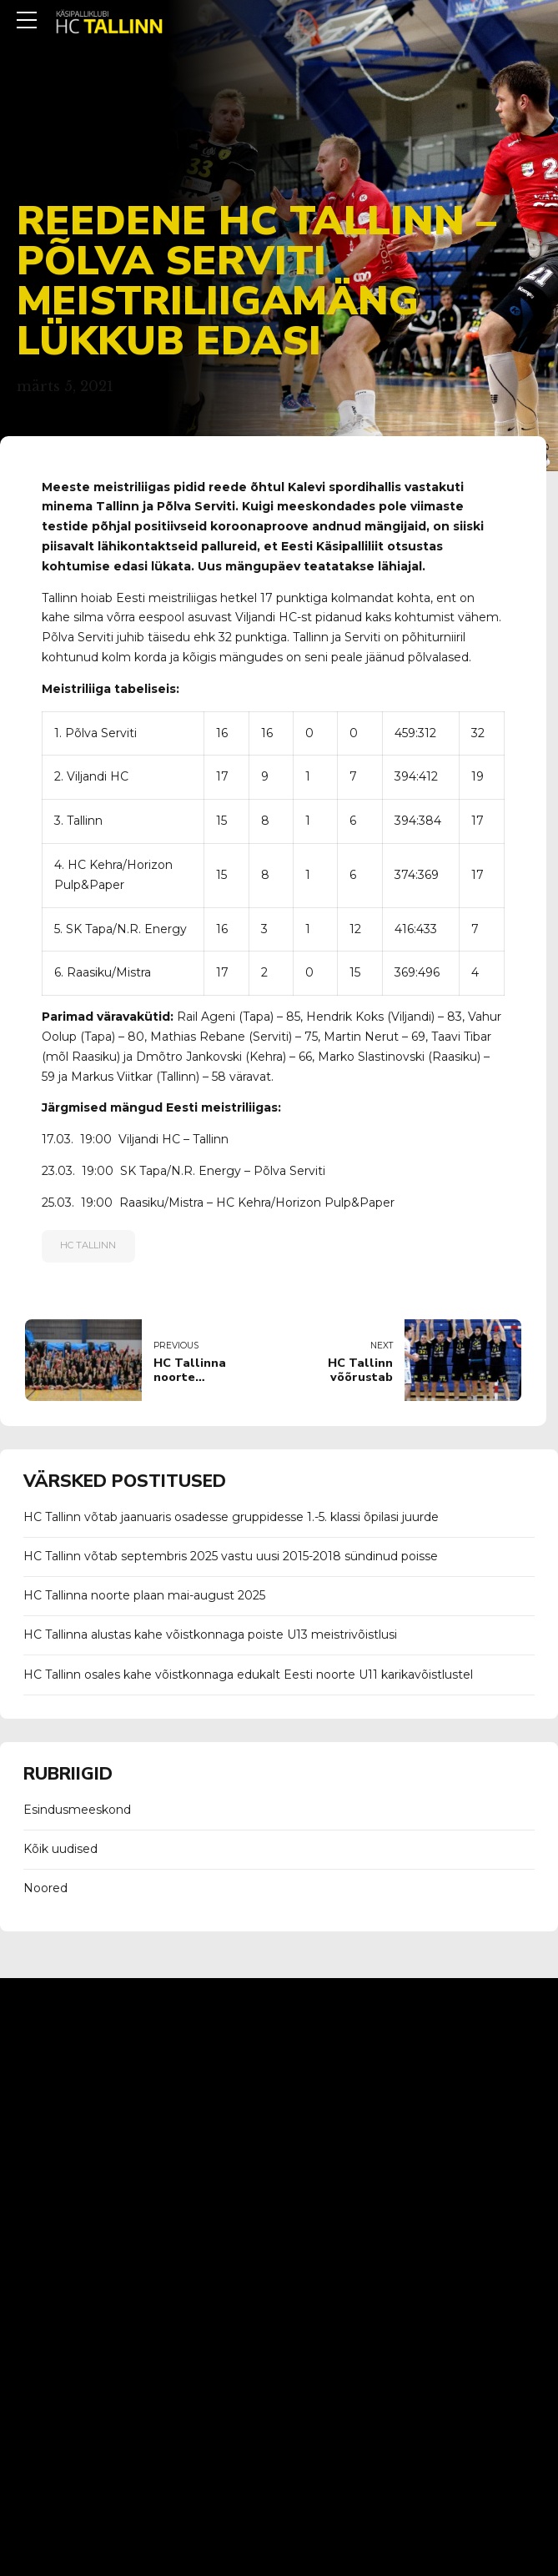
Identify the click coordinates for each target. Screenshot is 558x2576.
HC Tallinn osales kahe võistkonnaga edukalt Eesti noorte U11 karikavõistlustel (248, 1674)
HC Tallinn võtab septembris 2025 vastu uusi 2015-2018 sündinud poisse (230, 1556)
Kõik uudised (60, 1848)
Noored (45, 1888)
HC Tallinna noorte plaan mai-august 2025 (144, 1595)
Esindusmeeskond (77, 1809)
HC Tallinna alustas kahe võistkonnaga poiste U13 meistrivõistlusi (210, 1634)
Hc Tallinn (88, 1245)
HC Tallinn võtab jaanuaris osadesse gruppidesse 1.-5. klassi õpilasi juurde (231, 1516)
